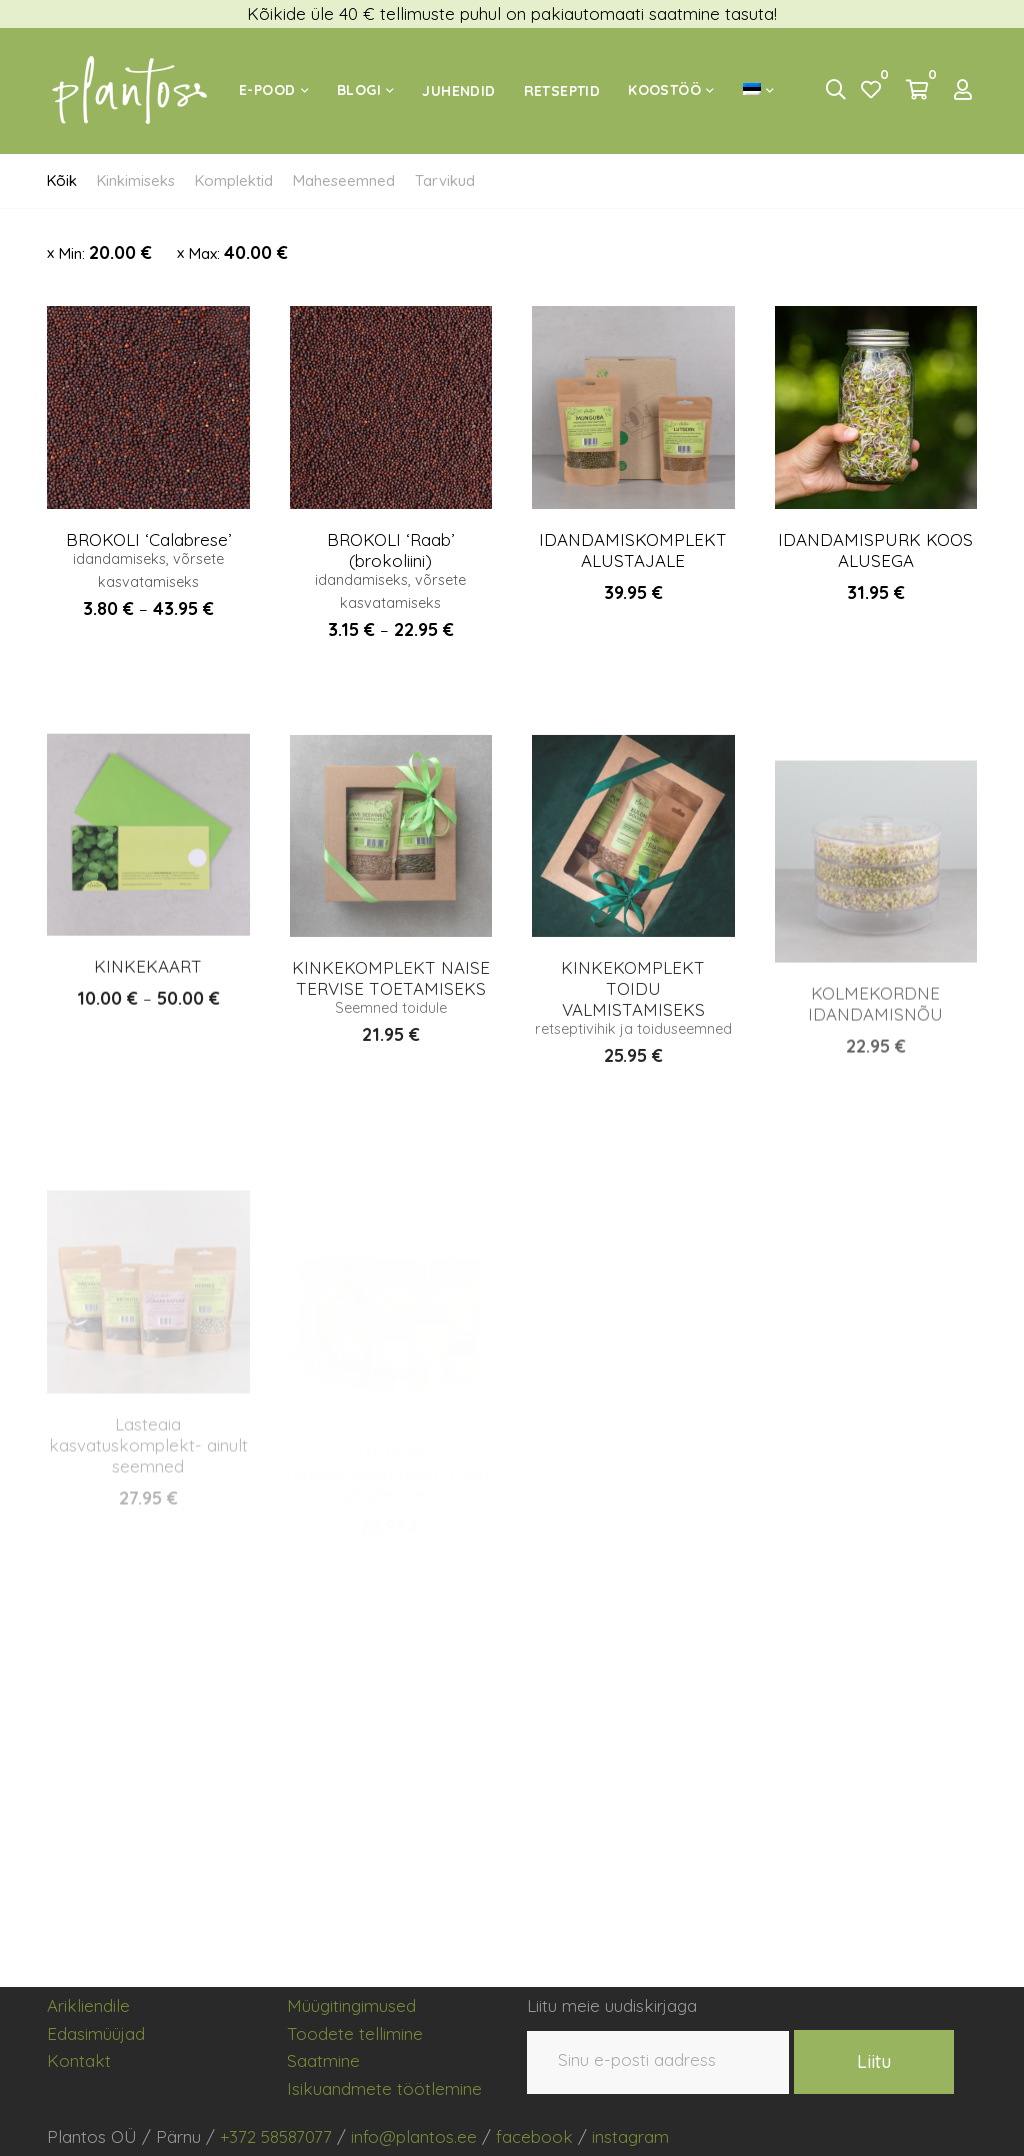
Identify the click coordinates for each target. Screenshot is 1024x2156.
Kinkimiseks (136, 180)
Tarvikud (445, 180)
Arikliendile (88, 2005)
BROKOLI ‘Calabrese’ (148, 539)
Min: (105, 252)
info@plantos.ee (414, 2136)
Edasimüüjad (96, 2033)
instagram (630, 2136)
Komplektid (234, 180)
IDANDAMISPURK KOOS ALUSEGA (875, 557)
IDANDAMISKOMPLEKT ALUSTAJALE (633, 553)
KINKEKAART (148, 1051)
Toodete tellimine (355, 2033)
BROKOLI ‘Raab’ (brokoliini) (390, 551)
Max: (238, 252)
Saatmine (323, 2060)
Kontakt (79, 2060)
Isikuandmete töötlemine (384, 2088)
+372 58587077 (276, 2136)
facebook (534, 2136)
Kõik (62, 180)
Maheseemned (344, 180)
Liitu (874, 2061)
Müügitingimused (351, 2005)
